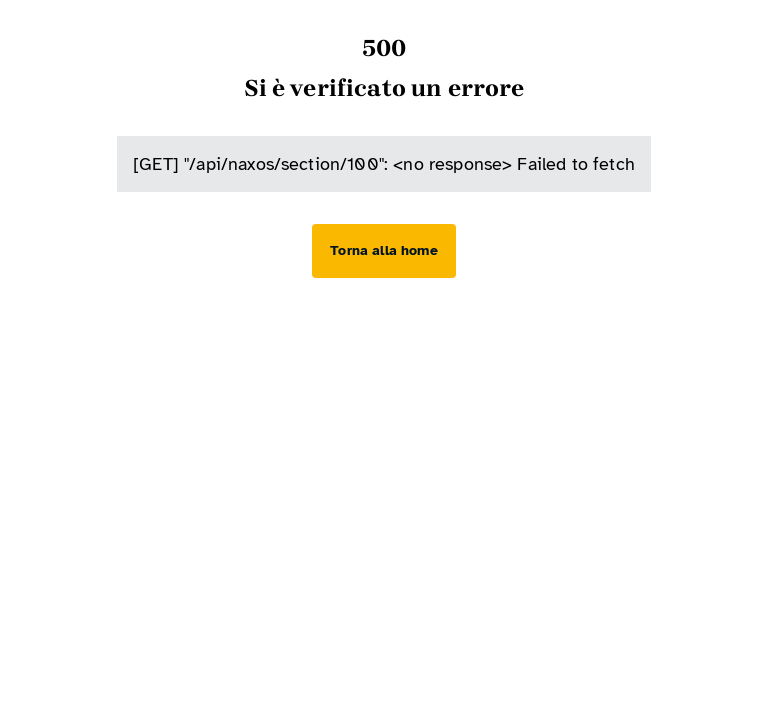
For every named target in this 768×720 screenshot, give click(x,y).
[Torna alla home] (383, 251)
